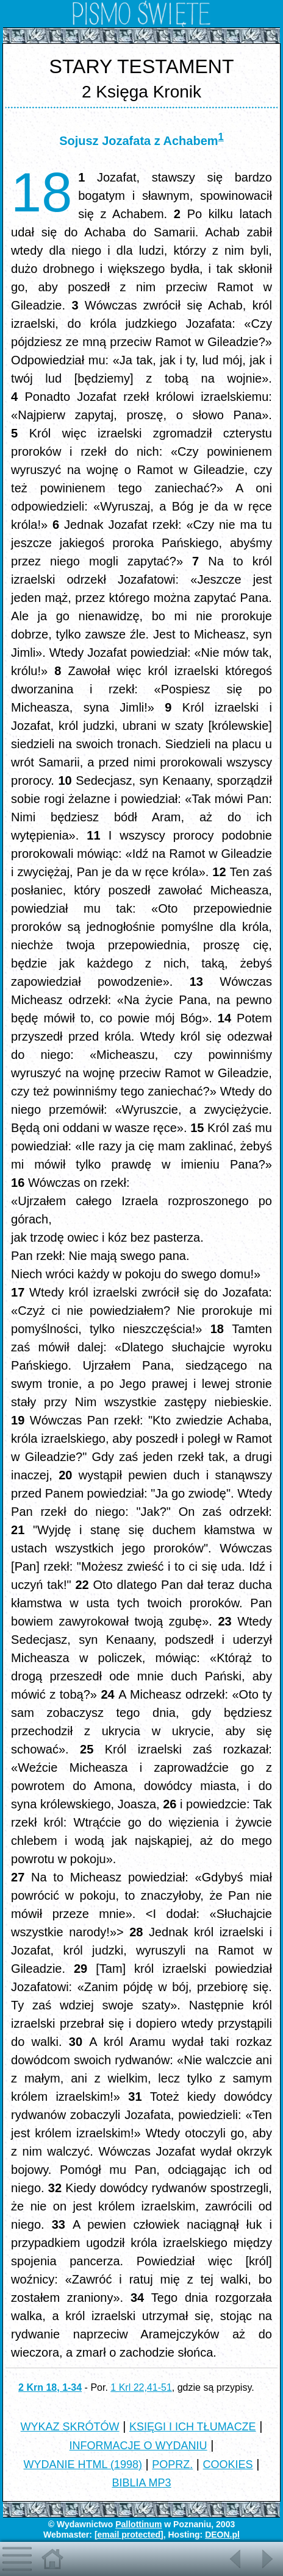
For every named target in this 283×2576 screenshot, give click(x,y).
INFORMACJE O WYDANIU (138, 2446)
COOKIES (228, 2464)
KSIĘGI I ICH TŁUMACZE (192, 2427)
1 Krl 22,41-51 (141, 2387)
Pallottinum (138, 2524)
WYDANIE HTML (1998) (83, 2464)
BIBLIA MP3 (141, 2483)
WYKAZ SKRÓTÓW (70, 2427)
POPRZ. (172, 2464)
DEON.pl (222, 2534)
